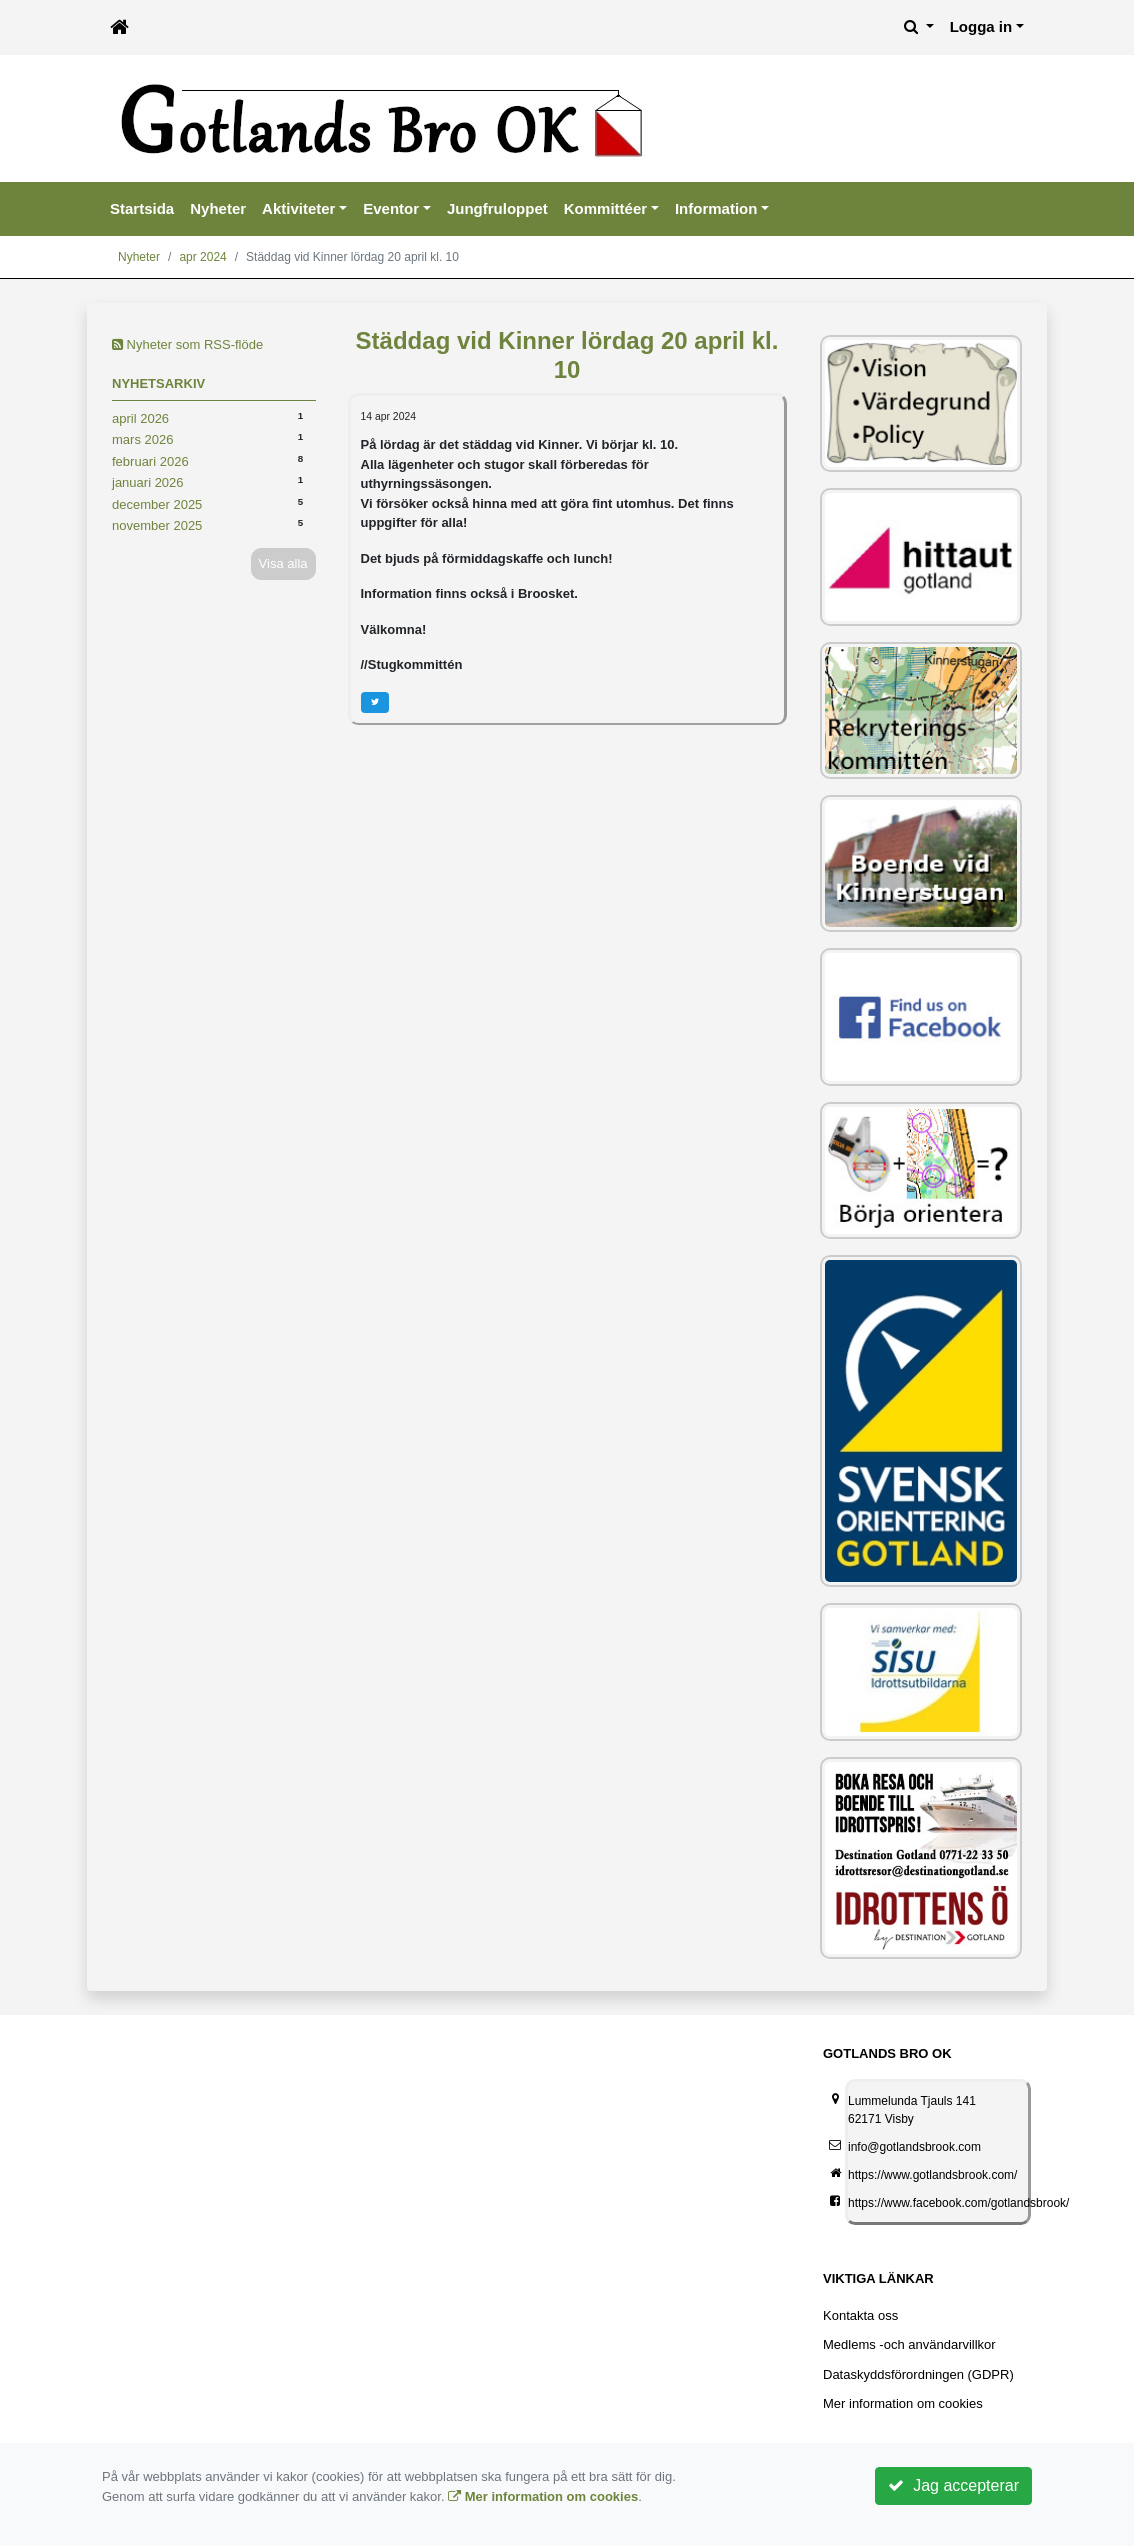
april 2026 (140, 418)
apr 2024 (202, 257)
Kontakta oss (860, 2315)
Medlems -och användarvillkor (909, 2344)
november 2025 (157, 525)
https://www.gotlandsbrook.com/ (932, 2175)
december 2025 (157, 504)
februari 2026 (150, 461)
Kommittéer (605, 208)
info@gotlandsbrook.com (914, 2147)
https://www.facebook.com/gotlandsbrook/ (958, 2203)
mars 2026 (142, 439)
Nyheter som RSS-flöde (187, 344)
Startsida (142, 208)
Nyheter (218, 208)
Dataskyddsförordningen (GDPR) (918, 2374)
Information (716, 208)
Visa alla (283, 563)
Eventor (391, 208)
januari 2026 (148, 482)
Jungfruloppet (497, 208)
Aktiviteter (298, 208)
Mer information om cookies (903, 2403)
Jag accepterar (953, 2485)
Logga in (981, 26)
